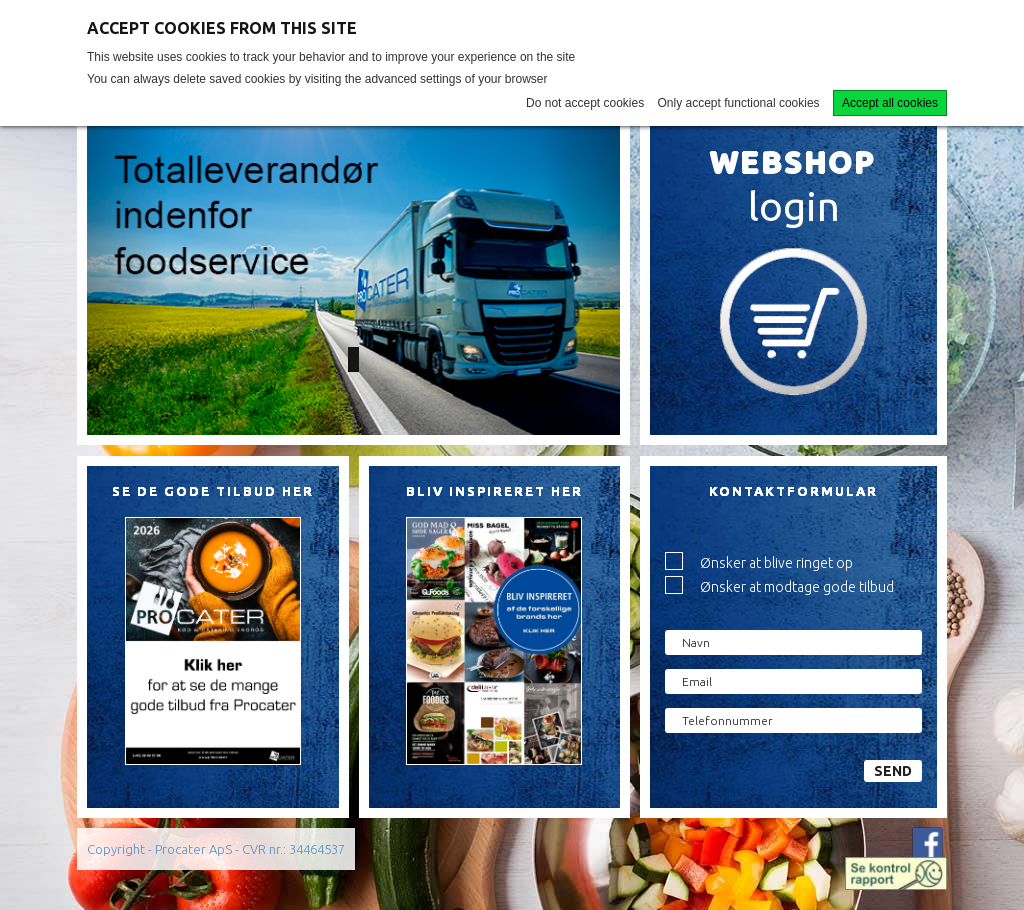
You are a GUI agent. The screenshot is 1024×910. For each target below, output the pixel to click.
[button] (127, 278)
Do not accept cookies (585, 103)
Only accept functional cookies (739, 103)
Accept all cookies (890, 103)
